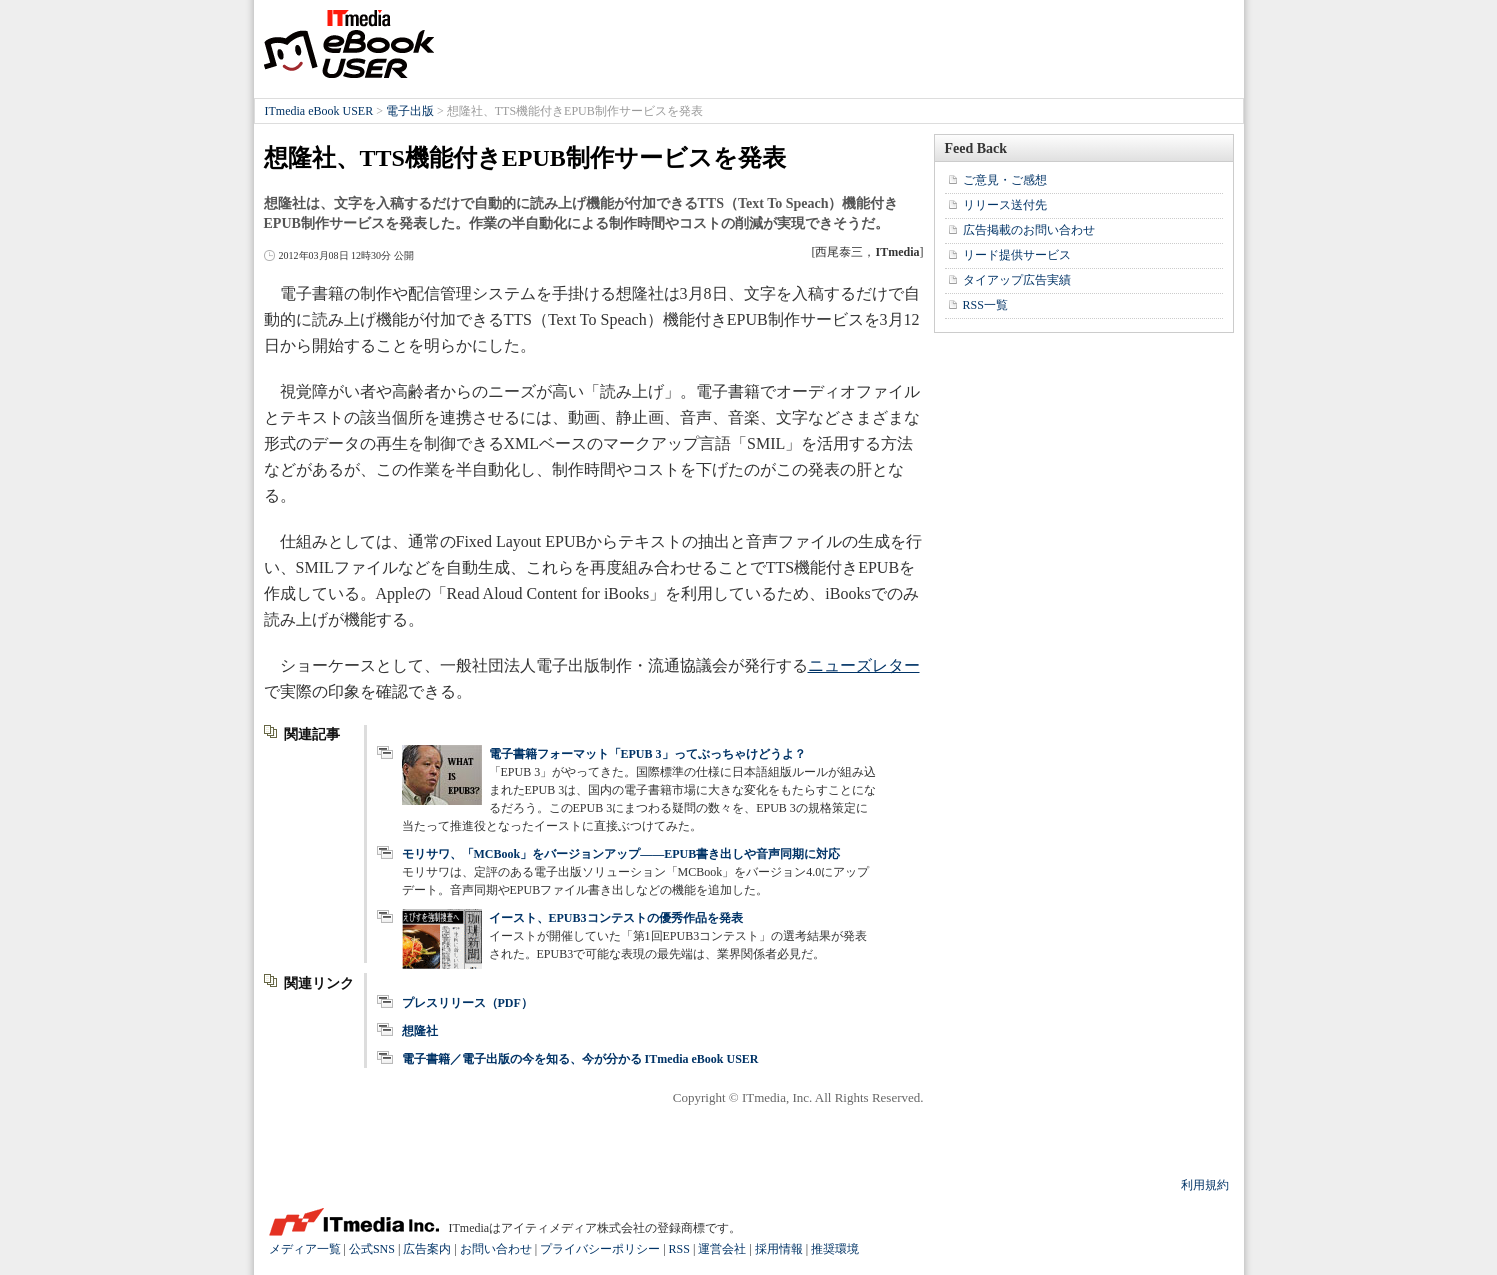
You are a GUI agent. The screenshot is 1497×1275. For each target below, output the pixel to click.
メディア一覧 (305, 1249)
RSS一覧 (985, 305)
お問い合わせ (496, 1249)
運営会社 (722, 1249)
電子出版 (410, 111)
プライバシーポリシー (600, 1249)
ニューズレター (864, 665)
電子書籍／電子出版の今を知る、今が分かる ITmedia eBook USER (580, 1059)
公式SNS (372, 1249)
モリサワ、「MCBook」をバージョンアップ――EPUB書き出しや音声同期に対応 (621, 854)
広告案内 (427, 1249)
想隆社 (420, 1031)
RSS (679, 1249)
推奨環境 (835, 1249)
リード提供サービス (1017, 255)
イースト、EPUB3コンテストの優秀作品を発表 (616, 918)
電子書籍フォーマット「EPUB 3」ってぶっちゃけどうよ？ (647, 754)
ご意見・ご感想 (1005, 180)
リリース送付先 (1005, 205)
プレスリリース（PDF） (467, 1003)
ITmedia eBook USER (349, 44)
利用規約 (1205, 1185)
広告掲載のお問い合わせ (1029, 230)
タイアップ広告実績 (1017, 280)
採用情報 (779, 1249)
